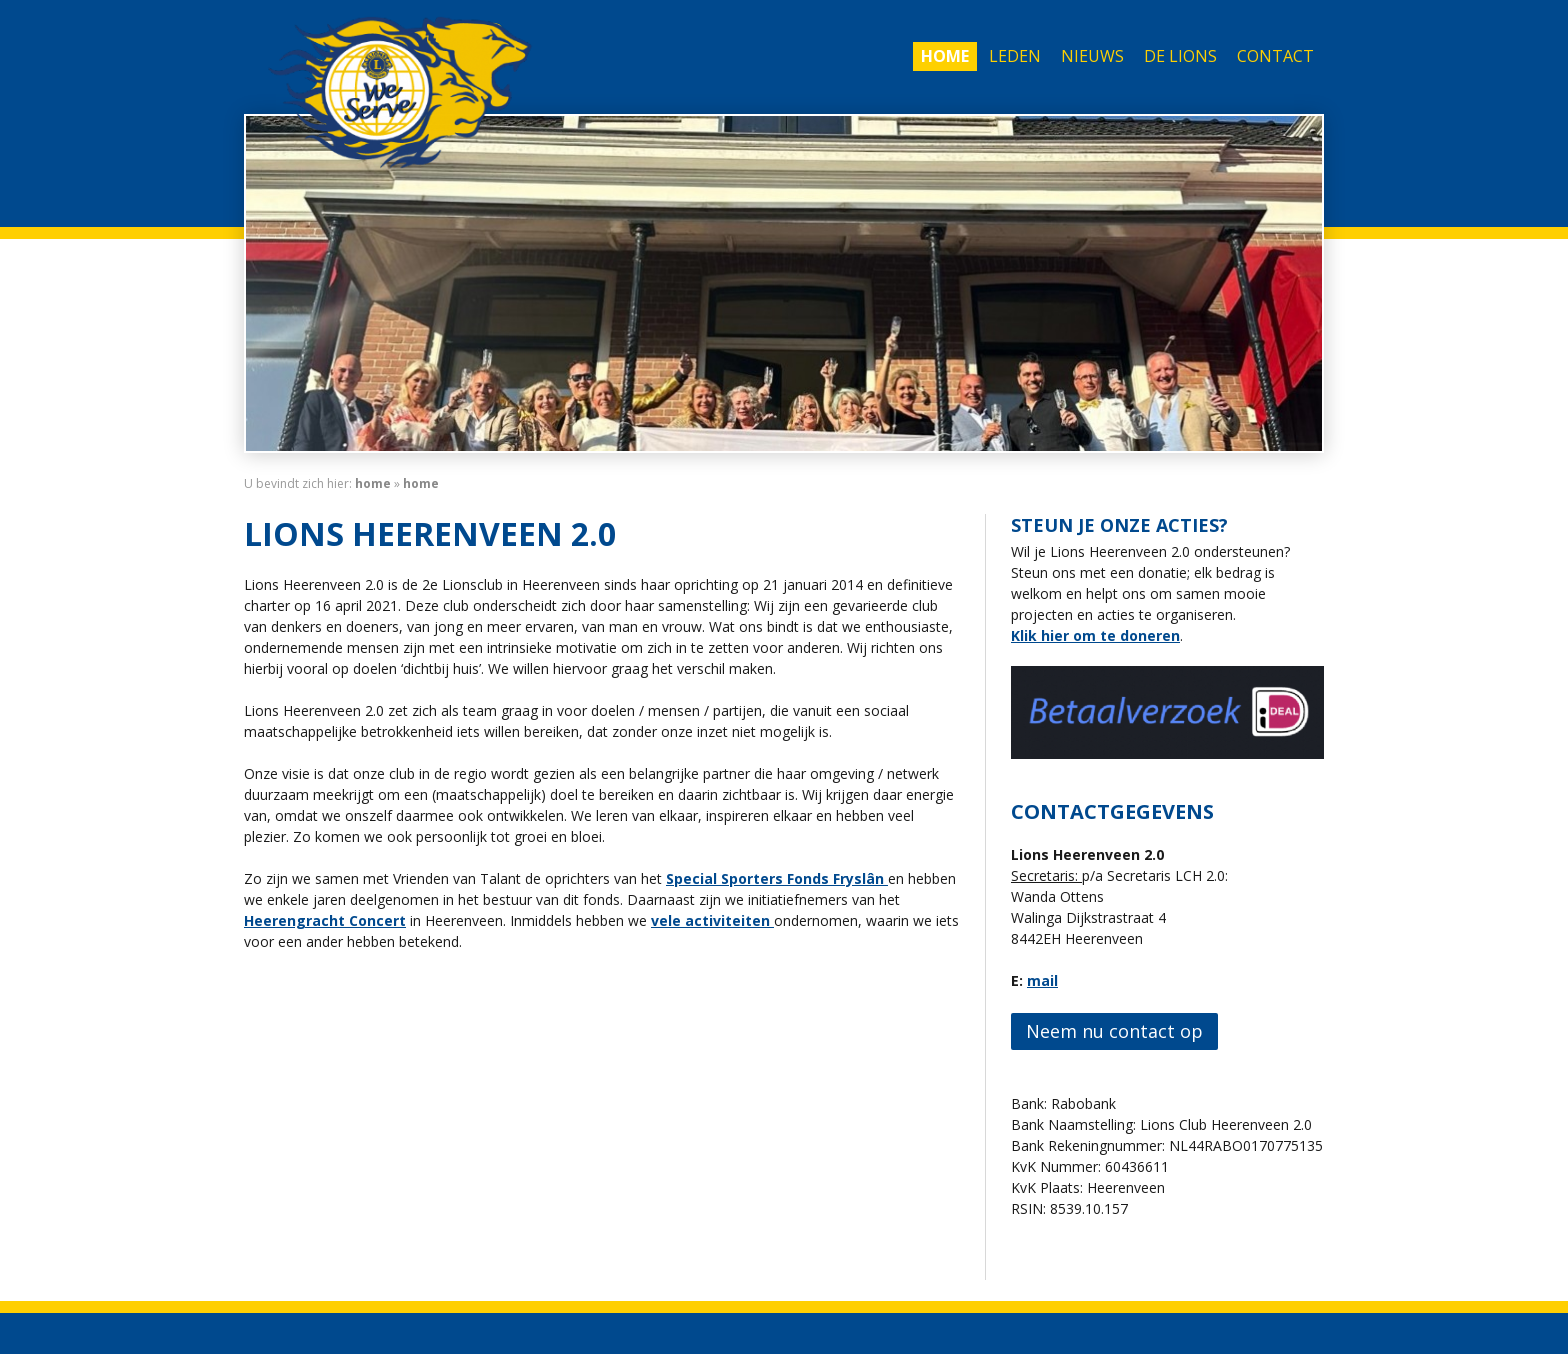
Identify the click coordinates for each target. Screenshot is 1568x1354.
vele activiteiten (712, 920)
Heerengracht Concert (325, 920)
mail (1042, 980)
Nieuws (1092, 56)
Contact (1275, 56)
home (373, 483)
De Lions (1180, 56)
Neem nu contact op (1114, 1031)
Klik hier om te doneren (1095, 635)
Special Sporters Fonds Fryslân (777, 878)
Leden (1015, 56)
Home (945, 56)
